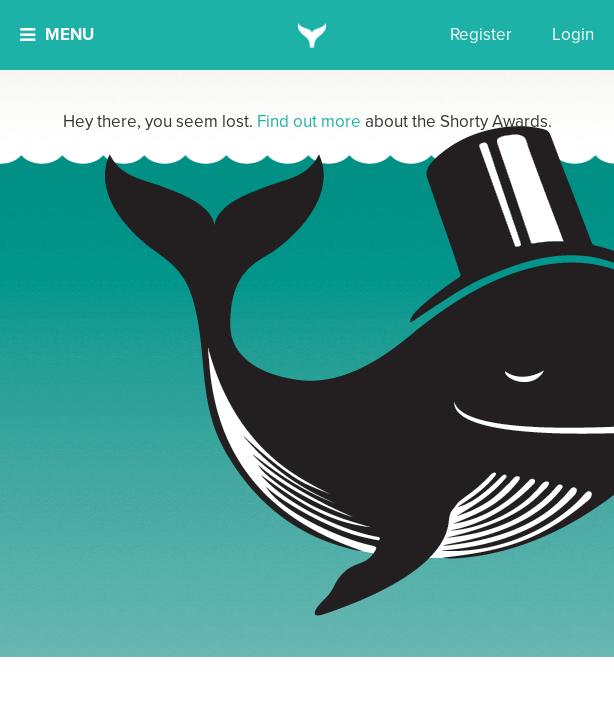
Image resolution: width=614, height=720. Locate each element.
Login (573, 34)
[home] (307, 35)
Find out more (309, 121)
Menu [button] (57, 34)
